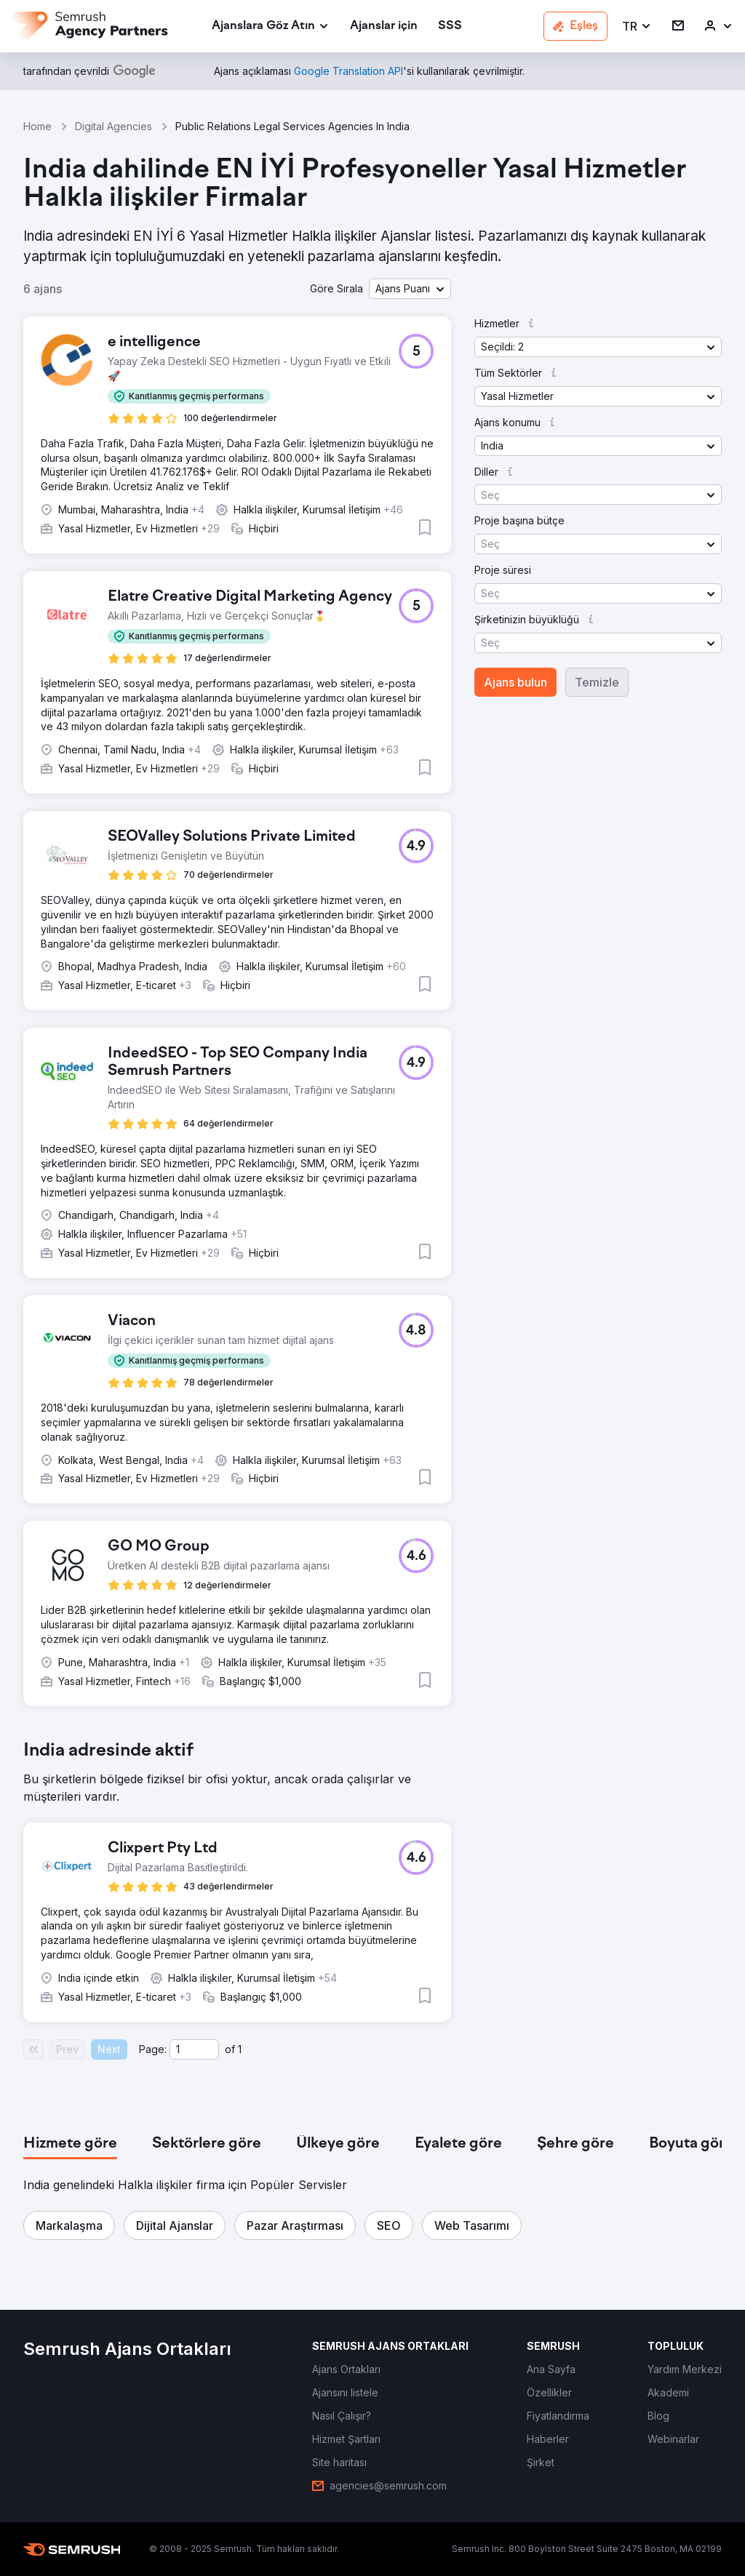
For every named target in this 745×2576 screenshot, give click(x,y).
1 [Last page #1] (240, 2049)
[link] (384, 26)
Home (37, 126)
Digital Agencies (113, 126)
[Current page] (194, 2049)
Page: (153, 2049)
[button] (637, 26)
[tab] (70, 2144)
